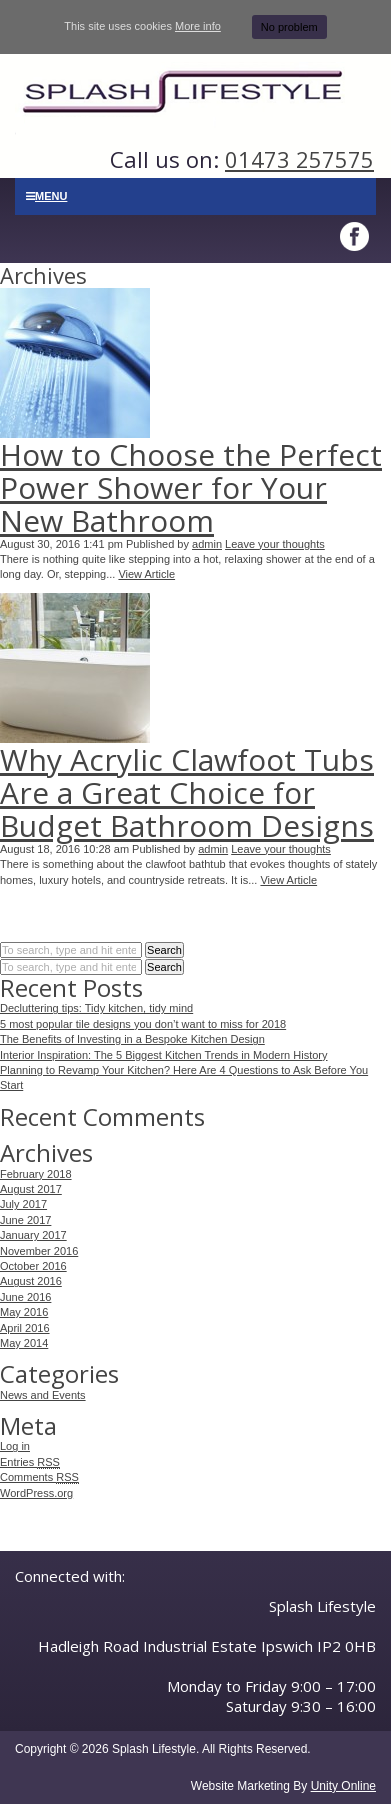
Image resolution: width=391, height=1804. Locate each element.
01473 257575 (299, 159)
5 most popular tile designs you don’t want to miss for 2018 (143, 1024)
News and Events (43, 1395)
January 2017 (33, 1235)
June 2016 (25, 1297)
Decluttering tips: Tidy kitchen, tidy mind (96, 1008)
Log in (15, 1446)
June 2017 (25, 1220)
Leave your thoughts (275, 544)
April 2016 (25, 1328)
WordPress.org (36, 1493)
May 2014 (24, 1343)
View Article (146, 574)
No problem (289, 27)
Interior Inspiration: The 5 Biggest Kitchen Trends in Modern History (164, 1055)
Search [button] (164, 950)
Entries (30, 1462)
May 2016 (24, 1312)
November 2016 (39, 1251)
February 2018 (36, 1174)
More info (198, 26)
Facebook (356, 237)
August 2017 (31, 1189)
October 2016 (33, 1266)
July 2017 (23, 1204)
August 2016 (31, 1281)
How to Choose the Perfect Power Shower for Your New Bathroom (191, 487)
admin (207, 544)
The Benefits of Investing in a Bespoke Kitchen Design (132, 1039)
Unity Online (343, 1786)
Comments (39, 1477)
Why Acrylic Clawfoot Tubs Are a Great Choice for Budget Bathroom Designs (187, 792)
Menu (46, 196)
